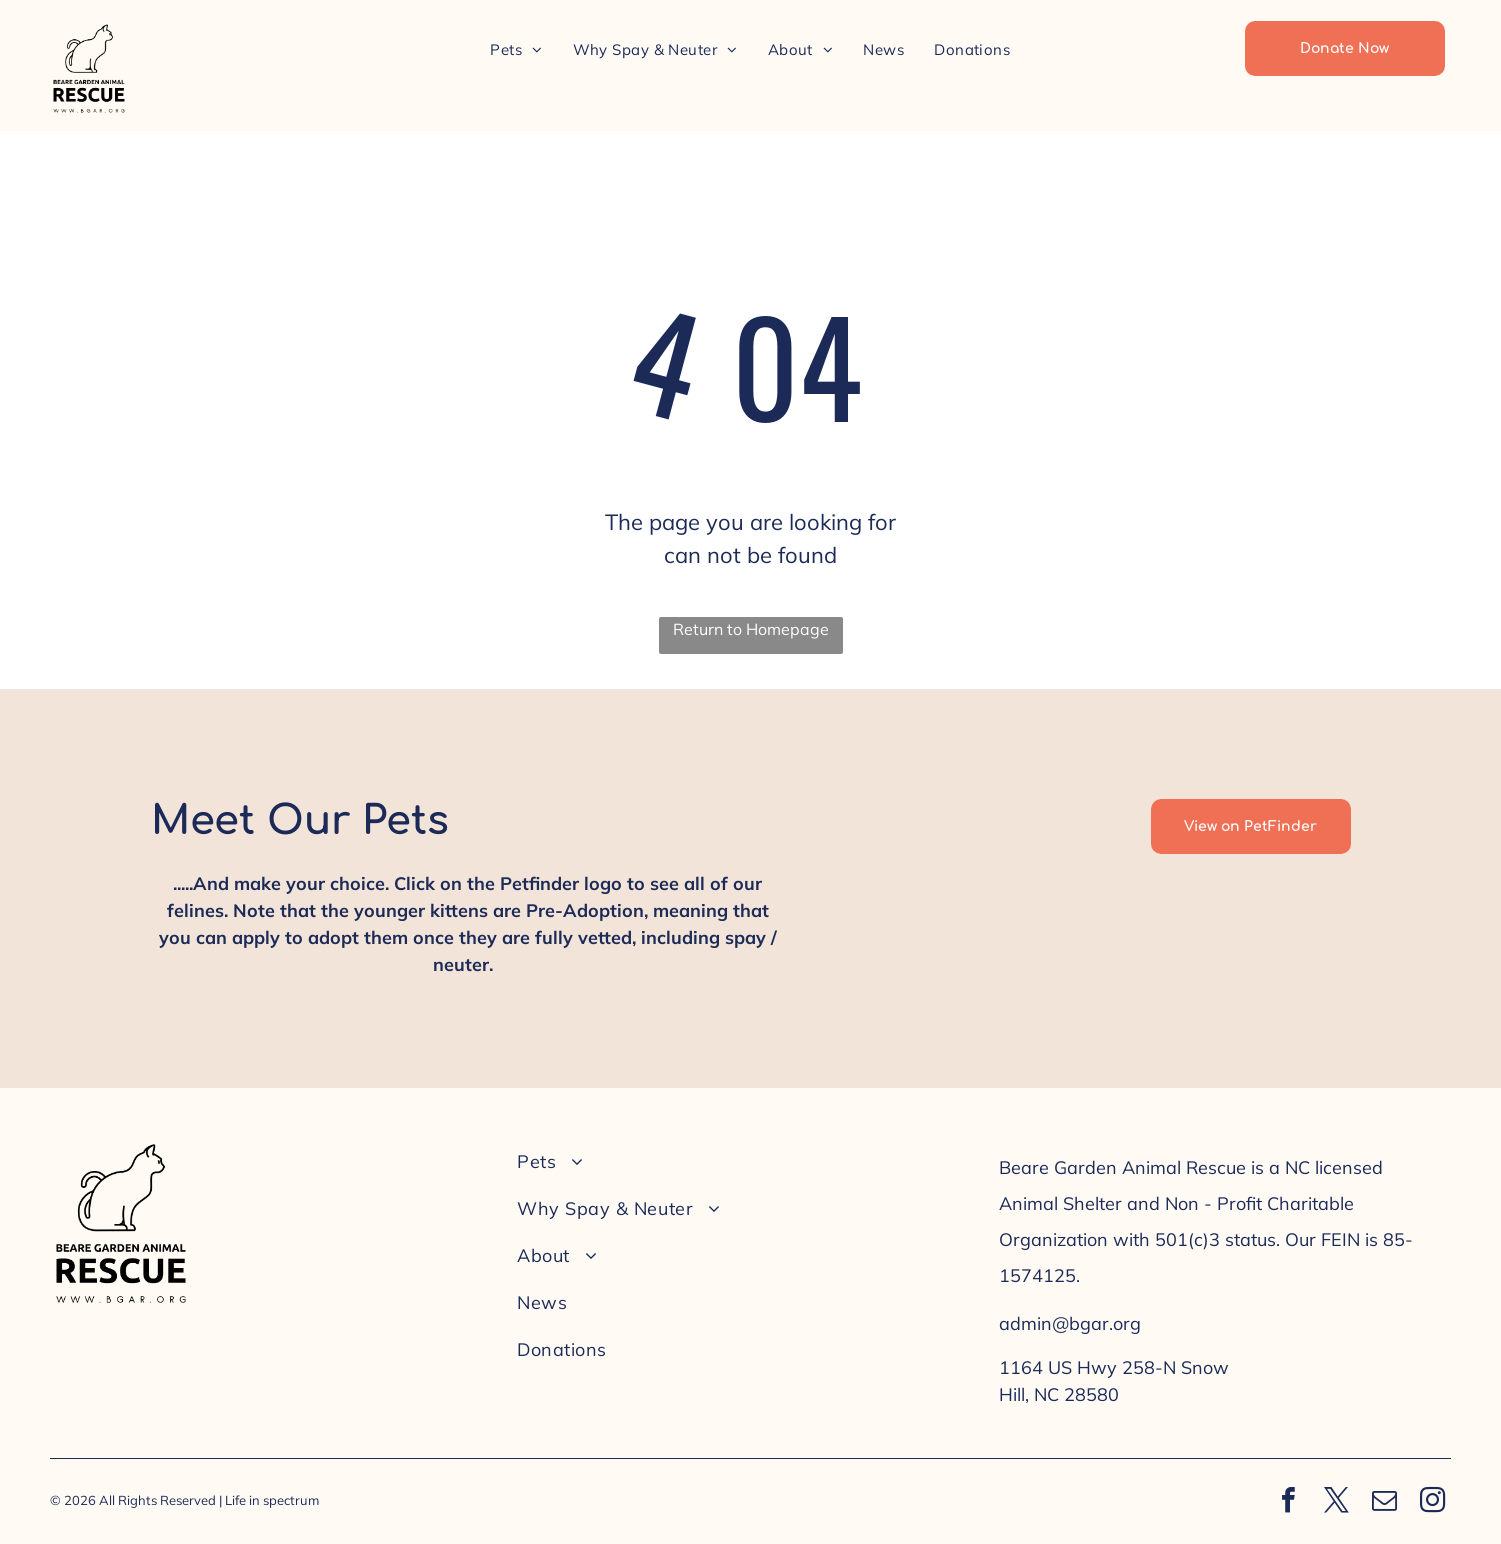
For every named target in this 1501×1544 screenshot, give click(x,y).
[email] (1384, 1502)
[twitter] (1336, 1502)
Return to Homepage (751, 629)
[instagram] (1432, 1502)
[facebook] (1288, 1502)
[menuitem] (516, 49)
